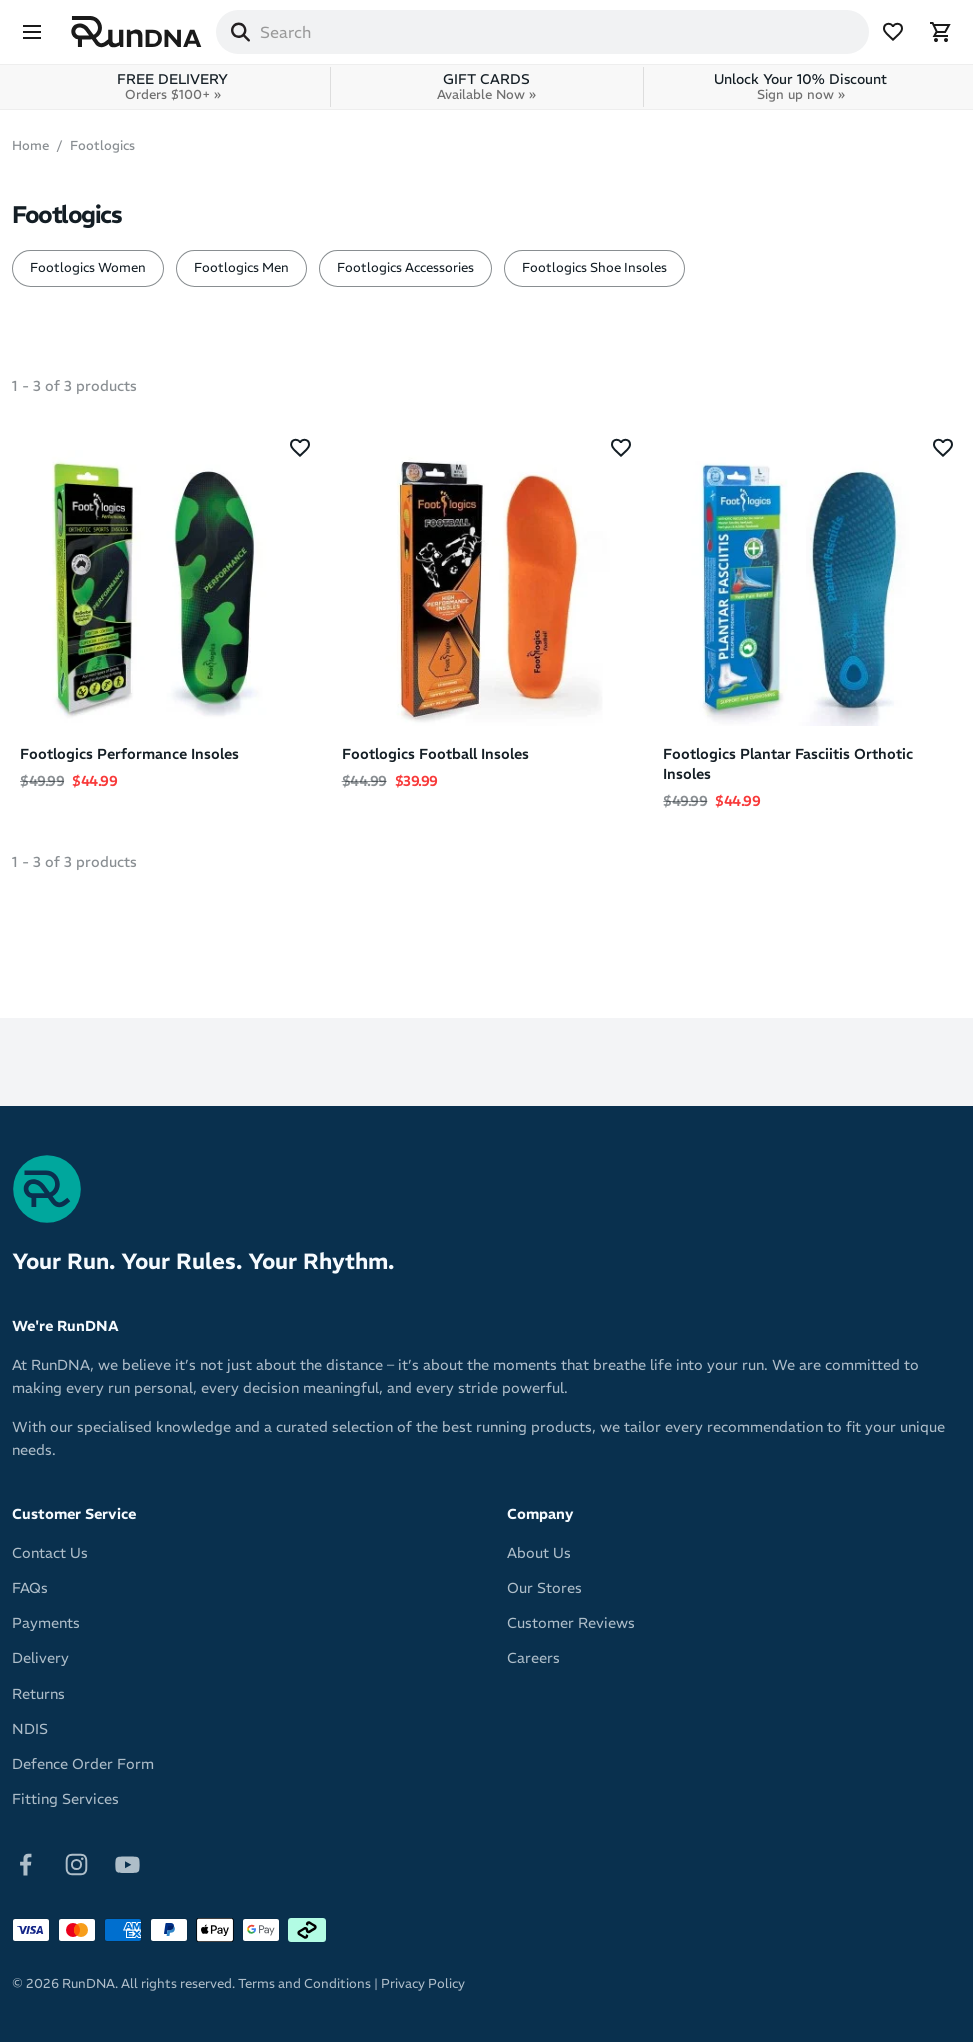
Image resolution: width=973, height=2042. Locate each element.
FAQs (30, 1588)
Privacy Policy (423, 1983)
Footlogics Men (241, 267)
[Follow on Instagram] (76, 1863)
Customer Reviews (571, 1623)
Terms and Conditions (304, 1983)
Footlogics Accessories (405, 267)
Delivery (40, 1658)
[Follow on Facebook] (25, 1863)
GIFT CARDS (486, 86)
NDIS (30, 1729)
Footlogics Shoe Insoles (594, 267)
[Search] (240, 32)
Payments (46, 1623)
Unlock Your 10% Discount (800, 86)
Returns (38, 1694)
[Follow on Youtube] (127, 1863)
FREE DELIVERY (172, 86)
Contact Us (50, 1553)
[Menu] (32, 32)
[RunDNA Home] (136, 32)
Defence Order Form (83, 1764)
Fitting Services (65, 1799)
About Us (539, 1553)
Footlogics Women (88, 267)
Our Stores (544, 1588)
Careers (533, 1658)
